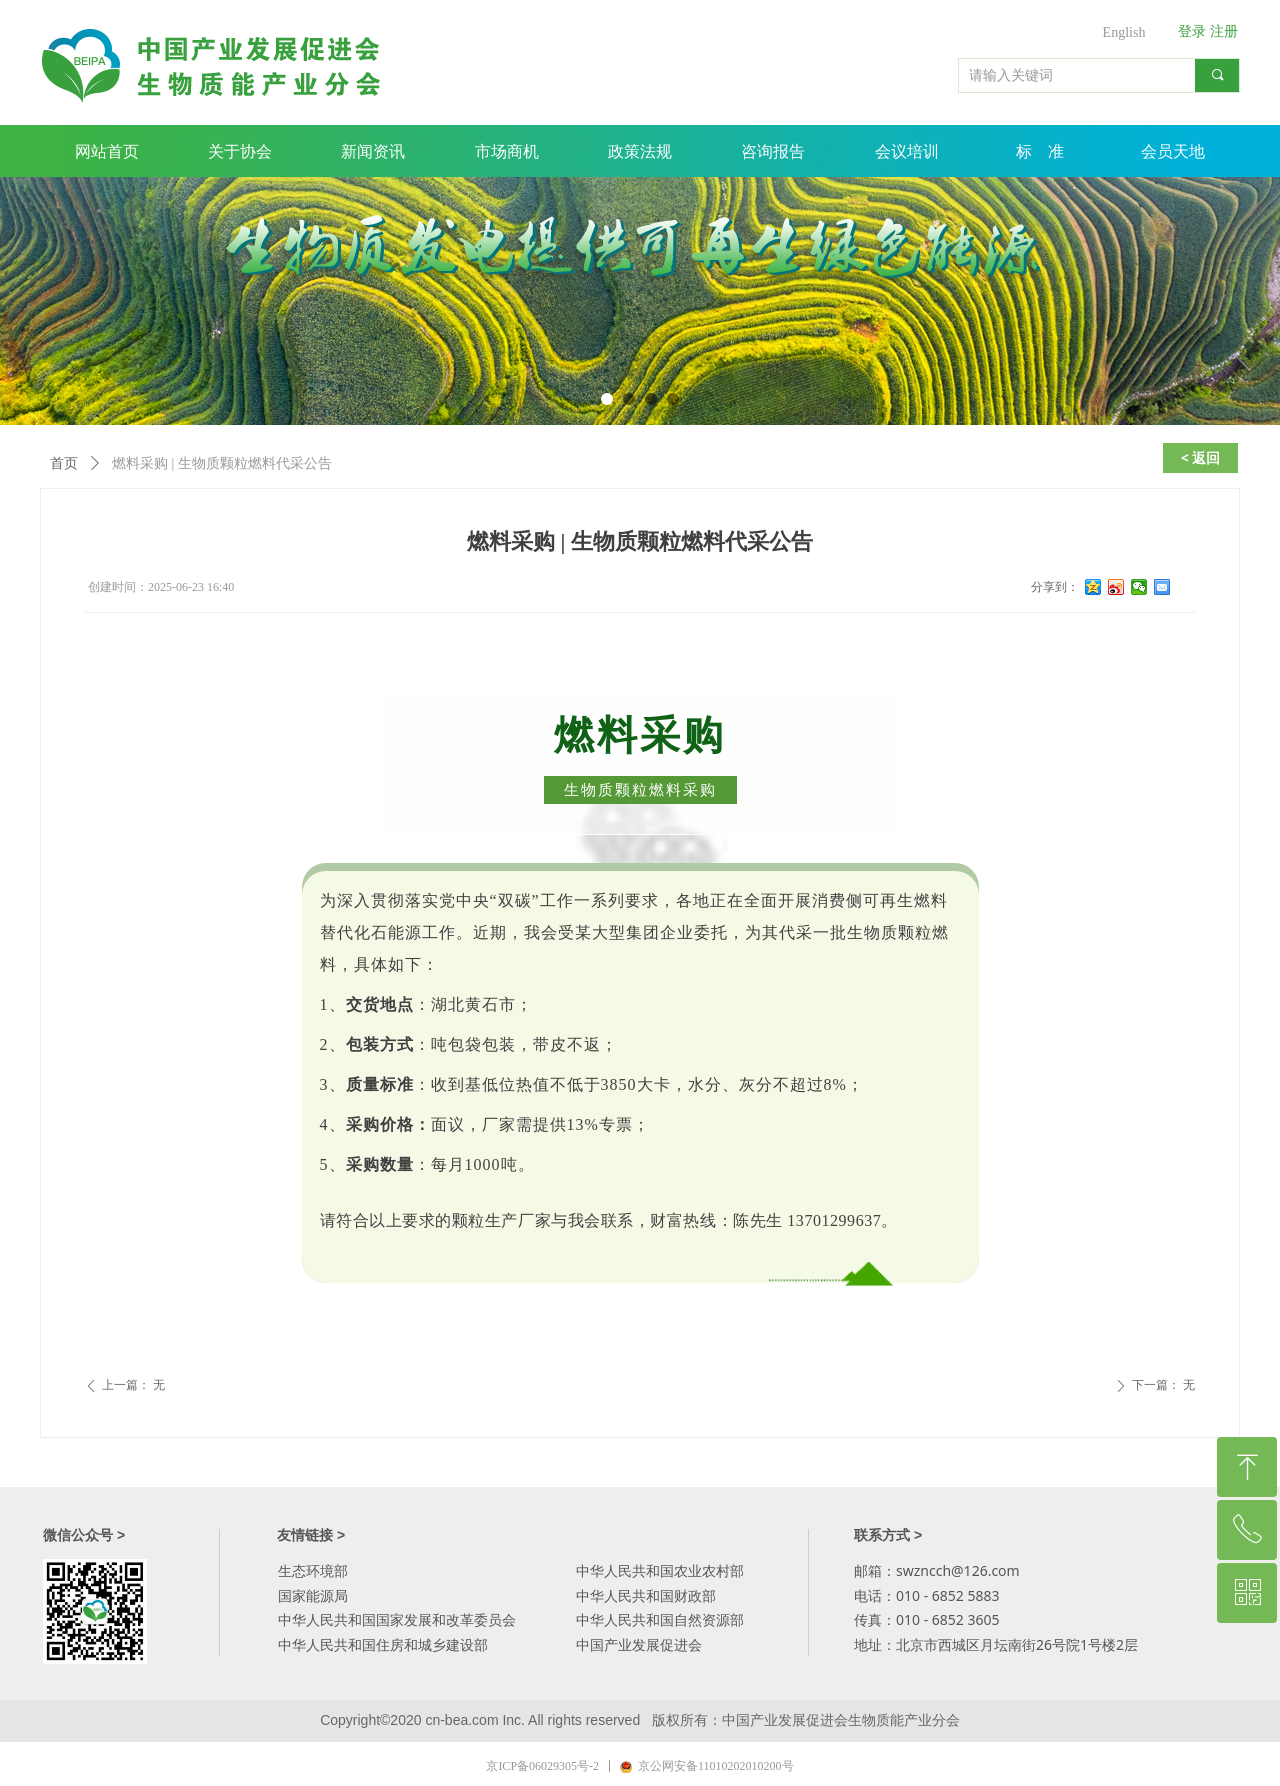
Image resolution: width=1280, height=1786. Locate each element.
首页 (64, 463)
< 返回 (1201, 457)
